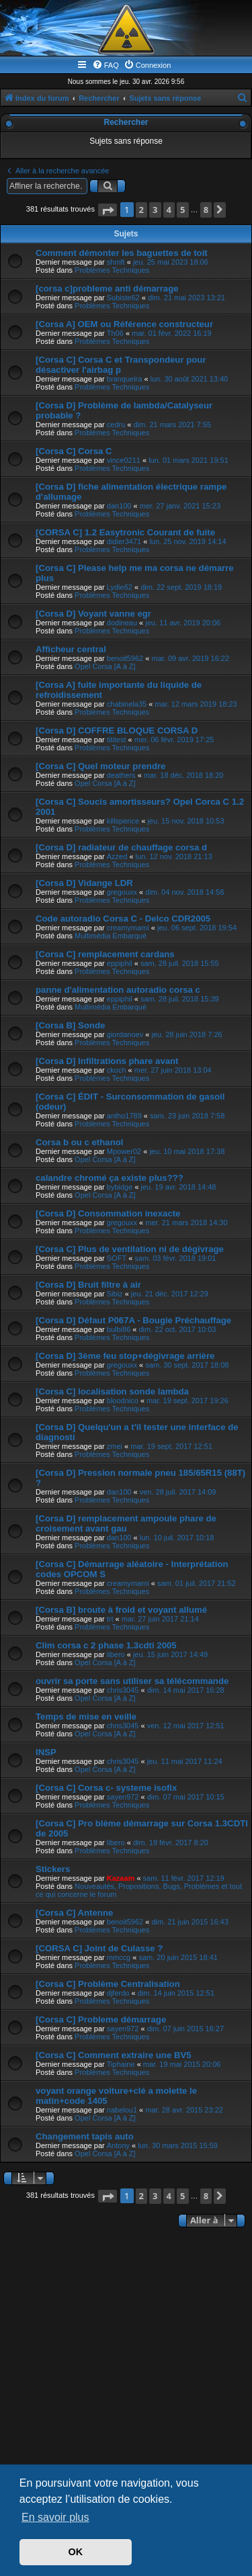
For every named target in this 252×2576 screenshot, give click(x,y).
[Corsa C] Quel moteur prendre (100, 766)
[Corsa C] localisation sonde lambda (112, 1391)
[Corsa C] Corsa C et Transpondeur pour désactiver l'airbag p (121, 365)
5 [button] (182, 210)
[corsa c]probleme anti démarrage (107, 288)
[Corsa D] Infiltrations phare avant (107, 1061)
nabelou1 (122, 2110)
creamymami (128, 928)
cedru (116, 424)
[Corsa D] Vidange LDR (84, 883)
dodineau (122, 623)
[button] (107, 210)
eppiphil (119, 963)
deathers (121, 775)
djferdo (118, 1993)
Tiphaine (121, 2064)
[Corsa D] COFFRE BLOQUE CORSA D (117, 730)
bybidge (120, 1187)
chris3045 (123, 1690)
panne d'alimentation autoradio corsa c (118, 990)
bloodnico (122, 1400)
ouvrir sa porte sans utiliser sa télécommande (132, 1681)
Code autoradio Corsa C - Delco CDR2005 (123, 919)
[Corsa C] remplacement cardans (105, 954)
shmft (116, 262)
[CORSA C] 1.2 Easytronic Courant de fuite (125, 532)
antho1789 (124, 1116)
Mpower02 (124, 1151)
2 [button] (141, 210)
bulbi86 (118, 1329)
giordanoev (125, 1034)
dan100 (119, 506)
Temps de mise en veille (86, 1717)
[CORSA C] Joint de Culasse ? (99, 1948)
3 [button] (155, 210)
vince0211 (123, 460)
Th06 (115, 333)
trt (110, 1619)
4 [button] (169, 210)
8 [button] (206, 210)
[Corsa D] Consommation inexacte (108, 1213)
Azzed (117, 856)
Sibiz (115, 1294)
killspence (123, 821)
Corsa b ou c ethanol (79, 1142)
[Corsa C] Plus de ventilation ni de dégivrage (130, 1249)
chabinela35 (126, 704)
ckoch (116, 1070)
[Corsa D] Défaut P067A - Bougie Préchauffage (133, 1320)
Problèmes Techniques (112, 270)
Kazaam (121, 1878)
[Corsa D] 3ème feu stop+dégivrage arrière (125, 1356)
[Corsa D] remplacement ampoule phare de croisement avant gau (126, 1523)
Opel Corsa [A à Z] (105, 666)
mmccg (118, 1957)
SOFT (116, 1258)
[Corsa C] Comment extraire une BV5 (114, 2055)
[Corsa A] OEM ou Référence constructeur (124, 324)
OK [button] (76, 2551)
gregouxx (122, 892)
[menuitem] (105, 65)
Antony (118, 2145)
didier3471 (124, 541)
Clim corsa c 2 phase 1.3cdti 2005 (106, 1645)
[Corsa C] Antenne (74, 1913)
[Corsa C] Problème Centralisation (108, 1984)
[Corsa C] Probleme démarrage (101, 2019)
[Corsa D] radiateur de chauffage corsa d (121, 847)
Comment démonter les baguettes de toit (122, 253)
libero (116, 1654)
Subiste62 (123, 298)
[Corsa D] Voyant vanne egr (93, 614)
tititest (116, 740)
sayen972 (123, 1797)
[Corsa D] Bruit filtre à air (88, 1285)
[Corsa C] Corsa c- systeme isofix (106, 1788)
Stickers (53, 1869)
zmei (114, 1446)
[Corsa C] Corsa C (74, 451)
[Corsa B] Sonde (70, 1025)
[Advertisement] (126, 2363)
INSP (46, 1752)
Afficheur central (71, 649)
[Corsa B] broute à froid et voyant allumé (121, 1610)
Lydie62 (119, 587)
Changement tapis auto (85, 2136)
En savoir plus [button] (55, 2517)
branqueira (124, 379)
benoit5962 (125, 658)
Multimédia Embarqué (110, 936)
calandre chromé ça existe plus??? (109, 1178)
